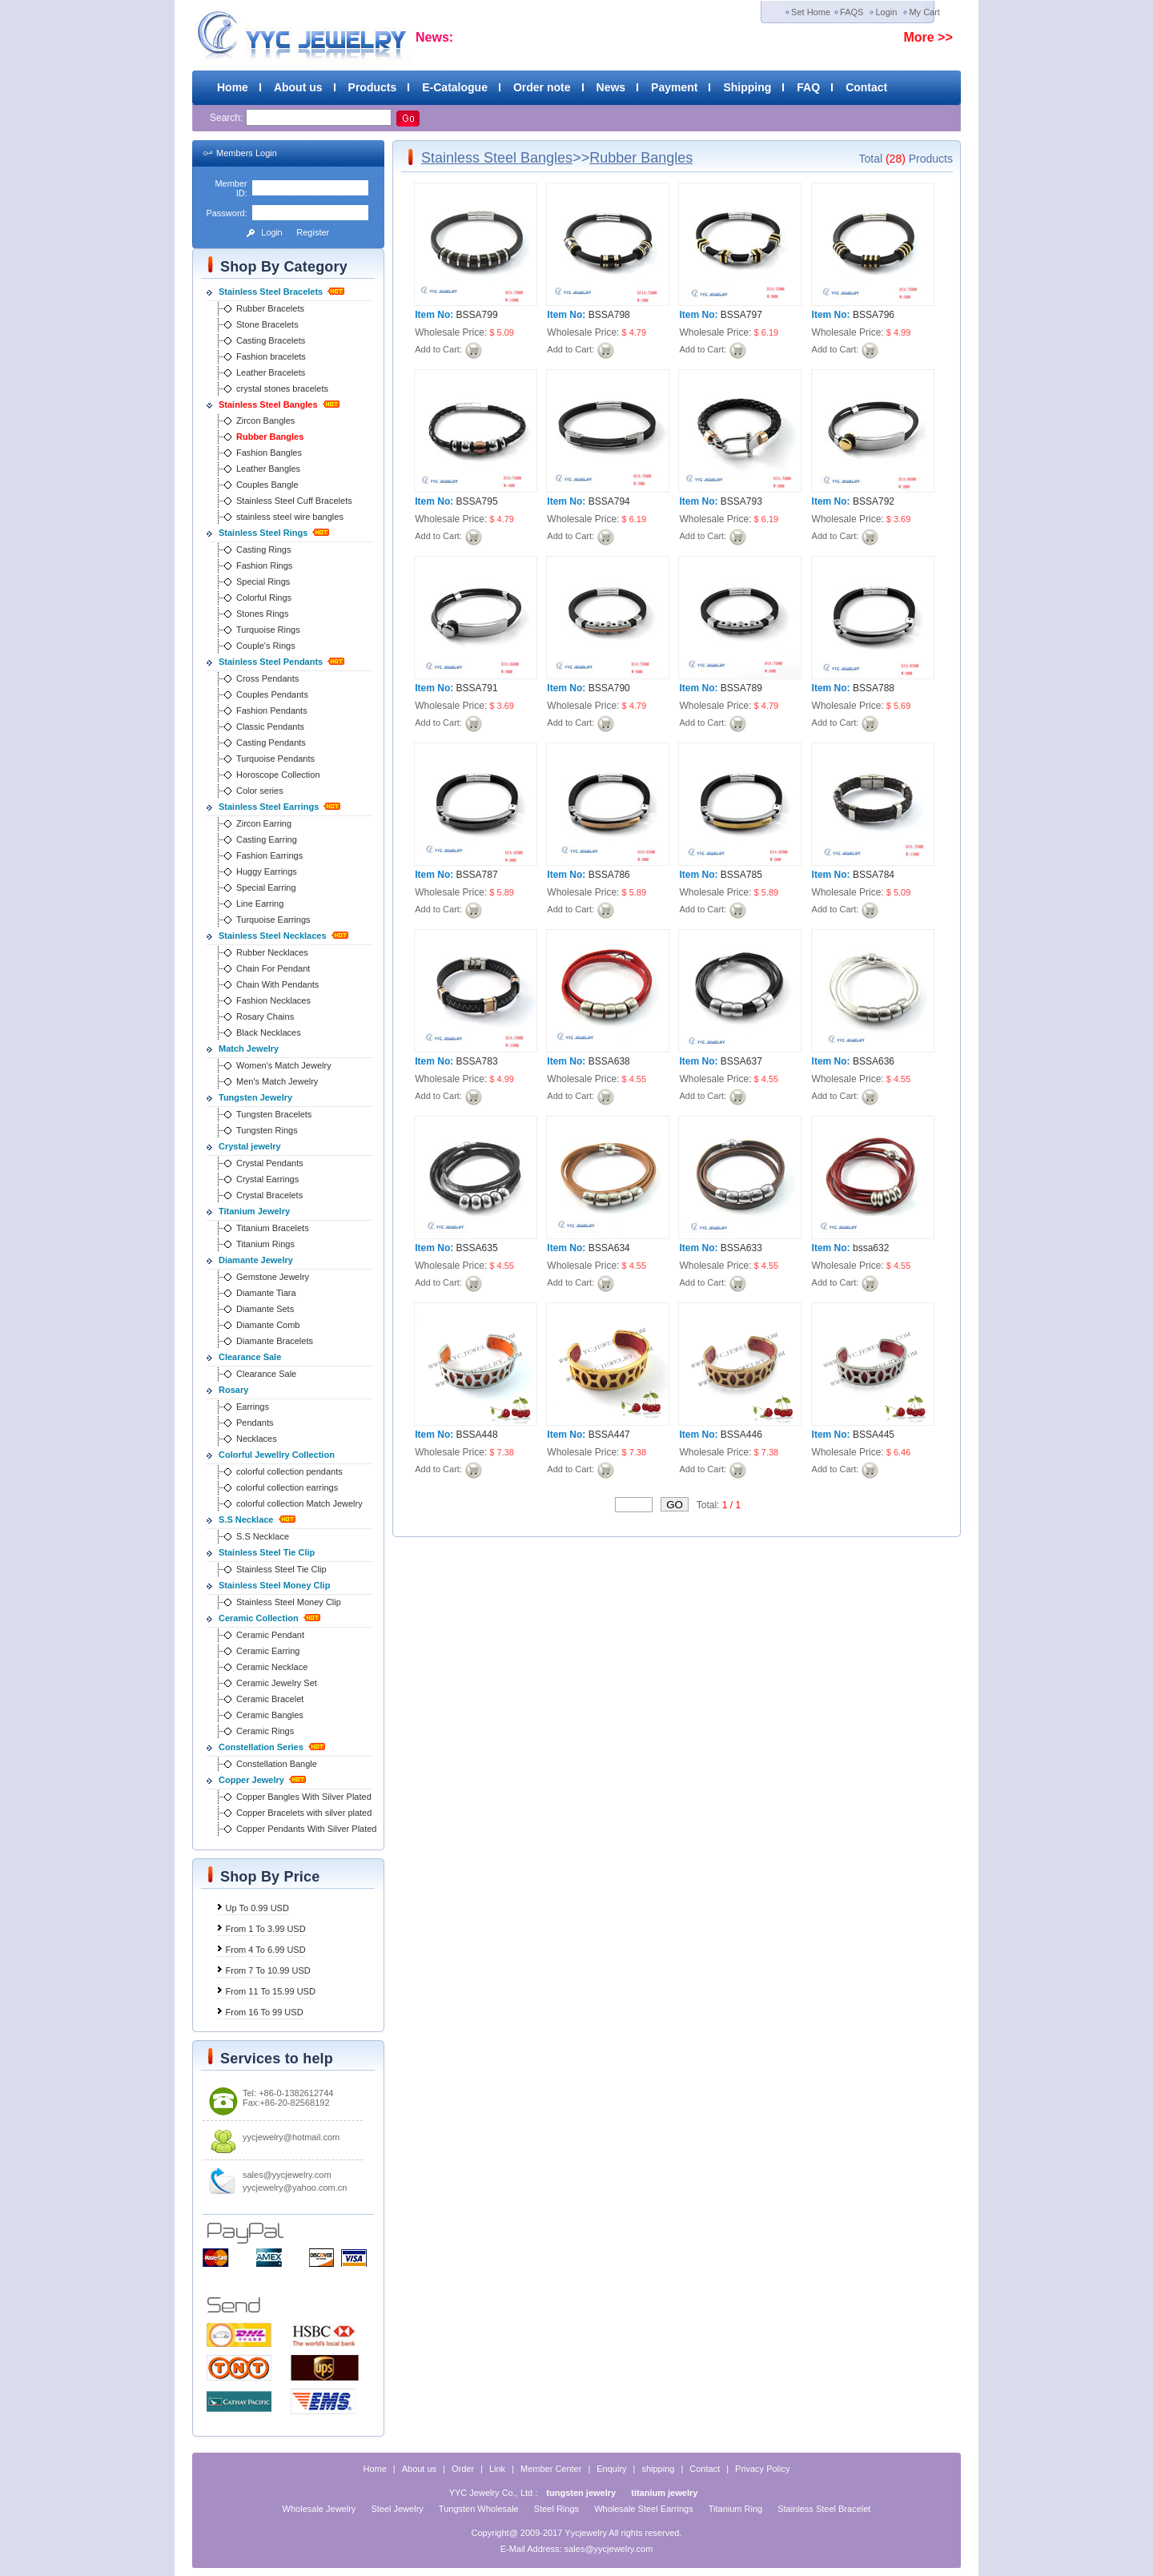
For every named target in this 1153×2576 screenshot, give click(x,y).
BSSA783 (477, 1061)
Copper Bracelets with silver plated (304, 1812)
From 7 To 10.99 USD (268, 1970)
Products (372, 87)
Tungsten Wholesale (479, 2509)
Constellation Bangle (276, 1764)
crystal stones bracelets (282, 388)
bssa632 (871, 1248)
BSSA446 (741, 1434)
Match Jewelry (249, 1048)
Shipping (747, 87)
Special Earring (266, 887)
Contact (866, 87)
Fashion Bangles (269, 452)
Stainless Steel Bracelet (823, 2509)
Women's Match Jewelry (283, 1065)
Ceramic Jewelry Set (276, 1683)
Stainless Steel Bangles (268, 404)
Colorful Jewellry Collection (277, 1454)
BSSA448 (477, 1434)
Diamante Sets (265, 1309)
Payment (674, 87)
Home (232, 87)
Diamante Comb (267, 1325)
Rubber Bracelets (270, 308)
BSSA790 (609, 688)
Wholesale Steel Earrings (643, 2509)
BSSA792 (873, 501)
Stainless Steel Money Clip (274, 1585)
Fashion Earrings (269, 855)
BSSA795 (477, 501)
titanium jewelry (664, 2493)
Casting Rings (263, 549)
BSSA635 (477, 1248)
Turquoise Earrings (273, 919)
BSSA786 (609, 874)
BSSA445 (873, 1434)
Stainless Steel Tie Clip (267, 1552)
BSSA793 (741, 501)
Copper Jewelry (251, 1780)
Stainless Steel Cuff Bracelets (294, 500)
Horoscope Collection (278, 774)
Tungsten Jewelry (255, 1097)
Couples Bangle (267, 484)
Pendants (254, 1422)
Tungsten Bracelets (273, 1114)
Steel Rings (556, 2509)
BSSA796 (873, 314)
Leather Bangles (268, 468)
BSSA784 (873, 874)
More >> (927, 37)
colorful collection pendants (289, 1471)
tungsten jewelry (581, 2493)
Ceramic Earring (267, 1651)
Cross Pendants (267, 678)
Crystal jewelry (250, 1146)
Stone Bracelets (267, 324)
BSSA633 (741, 1248)
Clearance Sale (250, 1357)
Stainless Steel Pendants (271, 661)
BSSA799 (477, 314)
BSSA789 (741, 688)
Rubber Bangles (269, 436)
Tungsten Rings (267, 1130)
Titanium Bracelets (272, 1228)
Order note (542, 87)
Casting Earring (266, 839)
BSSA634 (609, 1248)
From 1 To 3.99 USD (266, 1929)
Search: (228, 117)
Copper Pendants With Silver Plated (306, 1828)
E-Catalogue (455, 87)
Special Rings (263, 581)
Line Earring (259, 903)
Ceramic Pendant (270, 1635)
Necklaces (256, 1438)
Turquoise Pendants (275, 758)
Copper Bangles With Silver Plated (304, 1796)
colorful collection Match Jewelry (299, 1503)
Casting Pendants (271, 742)
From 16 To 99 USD (264, 2012)
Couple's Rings (265, 645)
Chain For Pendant (273, 968)
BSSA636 (873, 1061)
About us (298, 87)
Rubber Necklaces (272, 952)
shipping (657, 2468)
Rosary (233, 1390)
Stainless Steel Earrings (269, 806)
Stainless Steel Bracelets (271, 291)
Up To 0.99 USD (257, 1908)
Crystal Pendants (269, 1163)
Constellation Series (261, 1747)
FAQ (808, 87)
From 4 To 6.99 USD (266, 1949)
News (611, 87)
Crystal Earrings (267, 1179)
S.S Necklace (246, 1519)
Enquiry (611, 2468)
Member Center (550, 2468)
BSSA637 (741, 1061)
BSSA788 (873, 688)
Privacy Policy (762, 2468)
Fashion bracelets (271, 356)
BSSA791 (477, 688)
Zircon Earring (263, 823)
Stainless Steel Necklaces (273, 935)
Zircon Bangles (265, 420)
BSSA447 (609, 1434)
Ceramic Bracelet (269, 1699)
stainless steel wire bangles (289, 516)
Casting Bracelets (270, 340)
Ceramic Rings (265, 1731)
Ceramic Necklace (271, 1667)
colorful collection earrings (287, 1487)
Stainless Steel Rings (263, 532)
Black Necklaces (268, 1032)
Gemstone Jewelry (272, 1277)
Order (463, 2468)
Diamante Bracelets (274, 1341)
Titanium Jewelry (254, 1211)
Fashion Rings (264, 565)
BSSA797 (741, 314)
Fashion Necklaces (273, 1000)
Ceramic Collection (259, 1618)
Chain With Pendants (277, 984)
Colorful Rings (263, 597)
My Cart (924, 12)
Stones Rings (262, 613)
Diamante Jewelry (256, 1260)
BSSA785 (741, 874)
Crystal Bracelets (269, 1195)
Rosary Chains (265, 1016)
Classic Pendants (270, 726)
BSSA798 (609, 314)
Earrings (252, 1406)
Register (312, 232)
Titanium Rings (265, 1244)
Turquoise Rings (268, 629)
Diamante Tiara (266, 1293)
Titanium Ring (735, 2509)
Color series (259, 790)
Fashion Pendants (271, 710)
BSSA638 (609, 1061)
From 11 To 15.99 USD (270, 1991)
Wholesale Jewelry (319, 2509)
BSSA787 (477, 874)
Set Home (810, 12)
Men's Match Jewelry (277, 1081)
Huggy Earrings (266, 871)
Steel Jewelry (397, 2509)
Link (497, 2468)
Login (886, 12)
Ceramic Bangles (269, 1715)
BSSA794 (609, 501)
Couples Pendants (272, 694)
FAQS (851, 12)
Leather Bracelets (270, 372)
